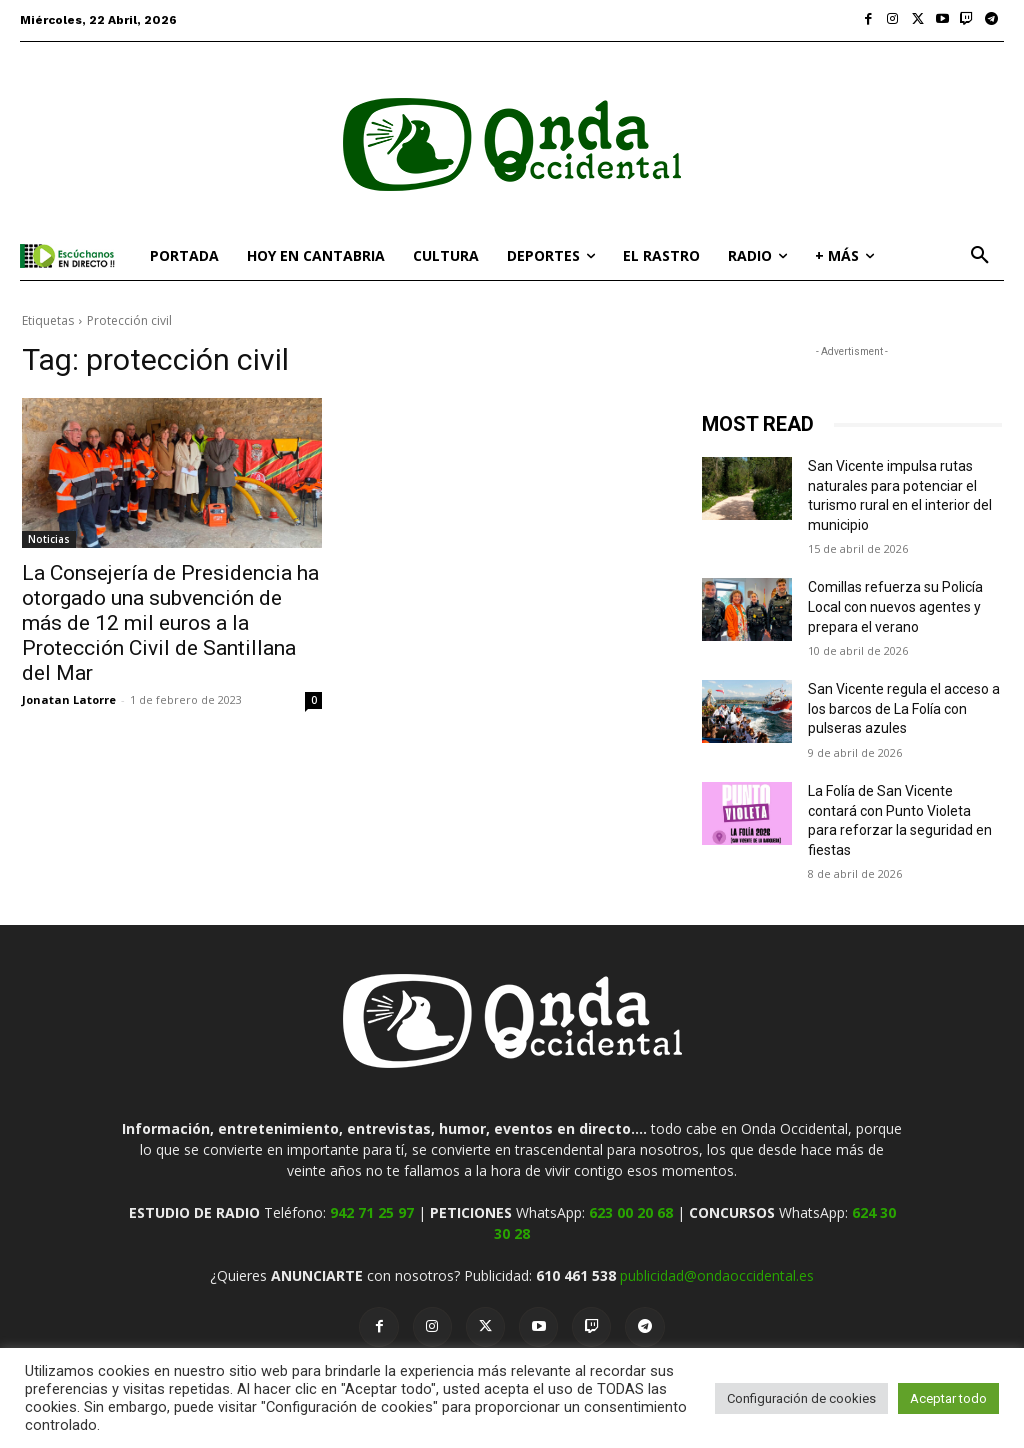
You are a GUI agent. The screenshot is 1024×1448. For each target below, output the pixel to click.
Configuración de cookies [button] (801, 1398)
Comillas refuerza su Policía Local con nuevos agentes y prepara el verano (895, 606)
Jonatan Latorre (69, 699)
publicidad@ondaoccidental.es (717, 1275)
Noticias (49, 539)
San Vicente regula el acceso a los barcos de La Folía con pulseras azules (904, 708)
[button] (980, 256)
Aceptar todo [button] (948, 1398)
